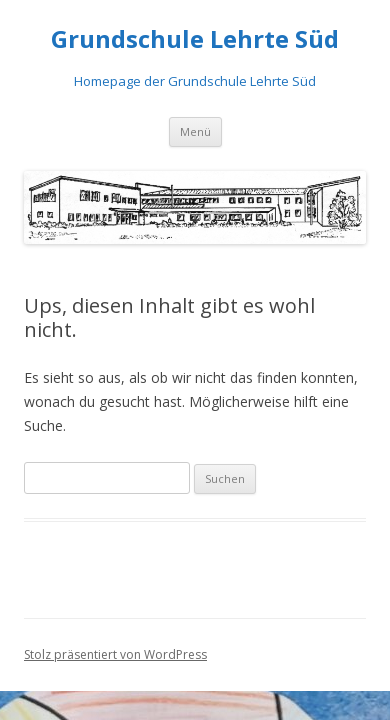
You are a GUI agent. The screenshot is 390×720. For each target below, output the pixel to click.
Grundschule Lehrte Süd (195, 39)
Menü (195, 131)
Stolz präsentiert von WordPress (115, 654)
